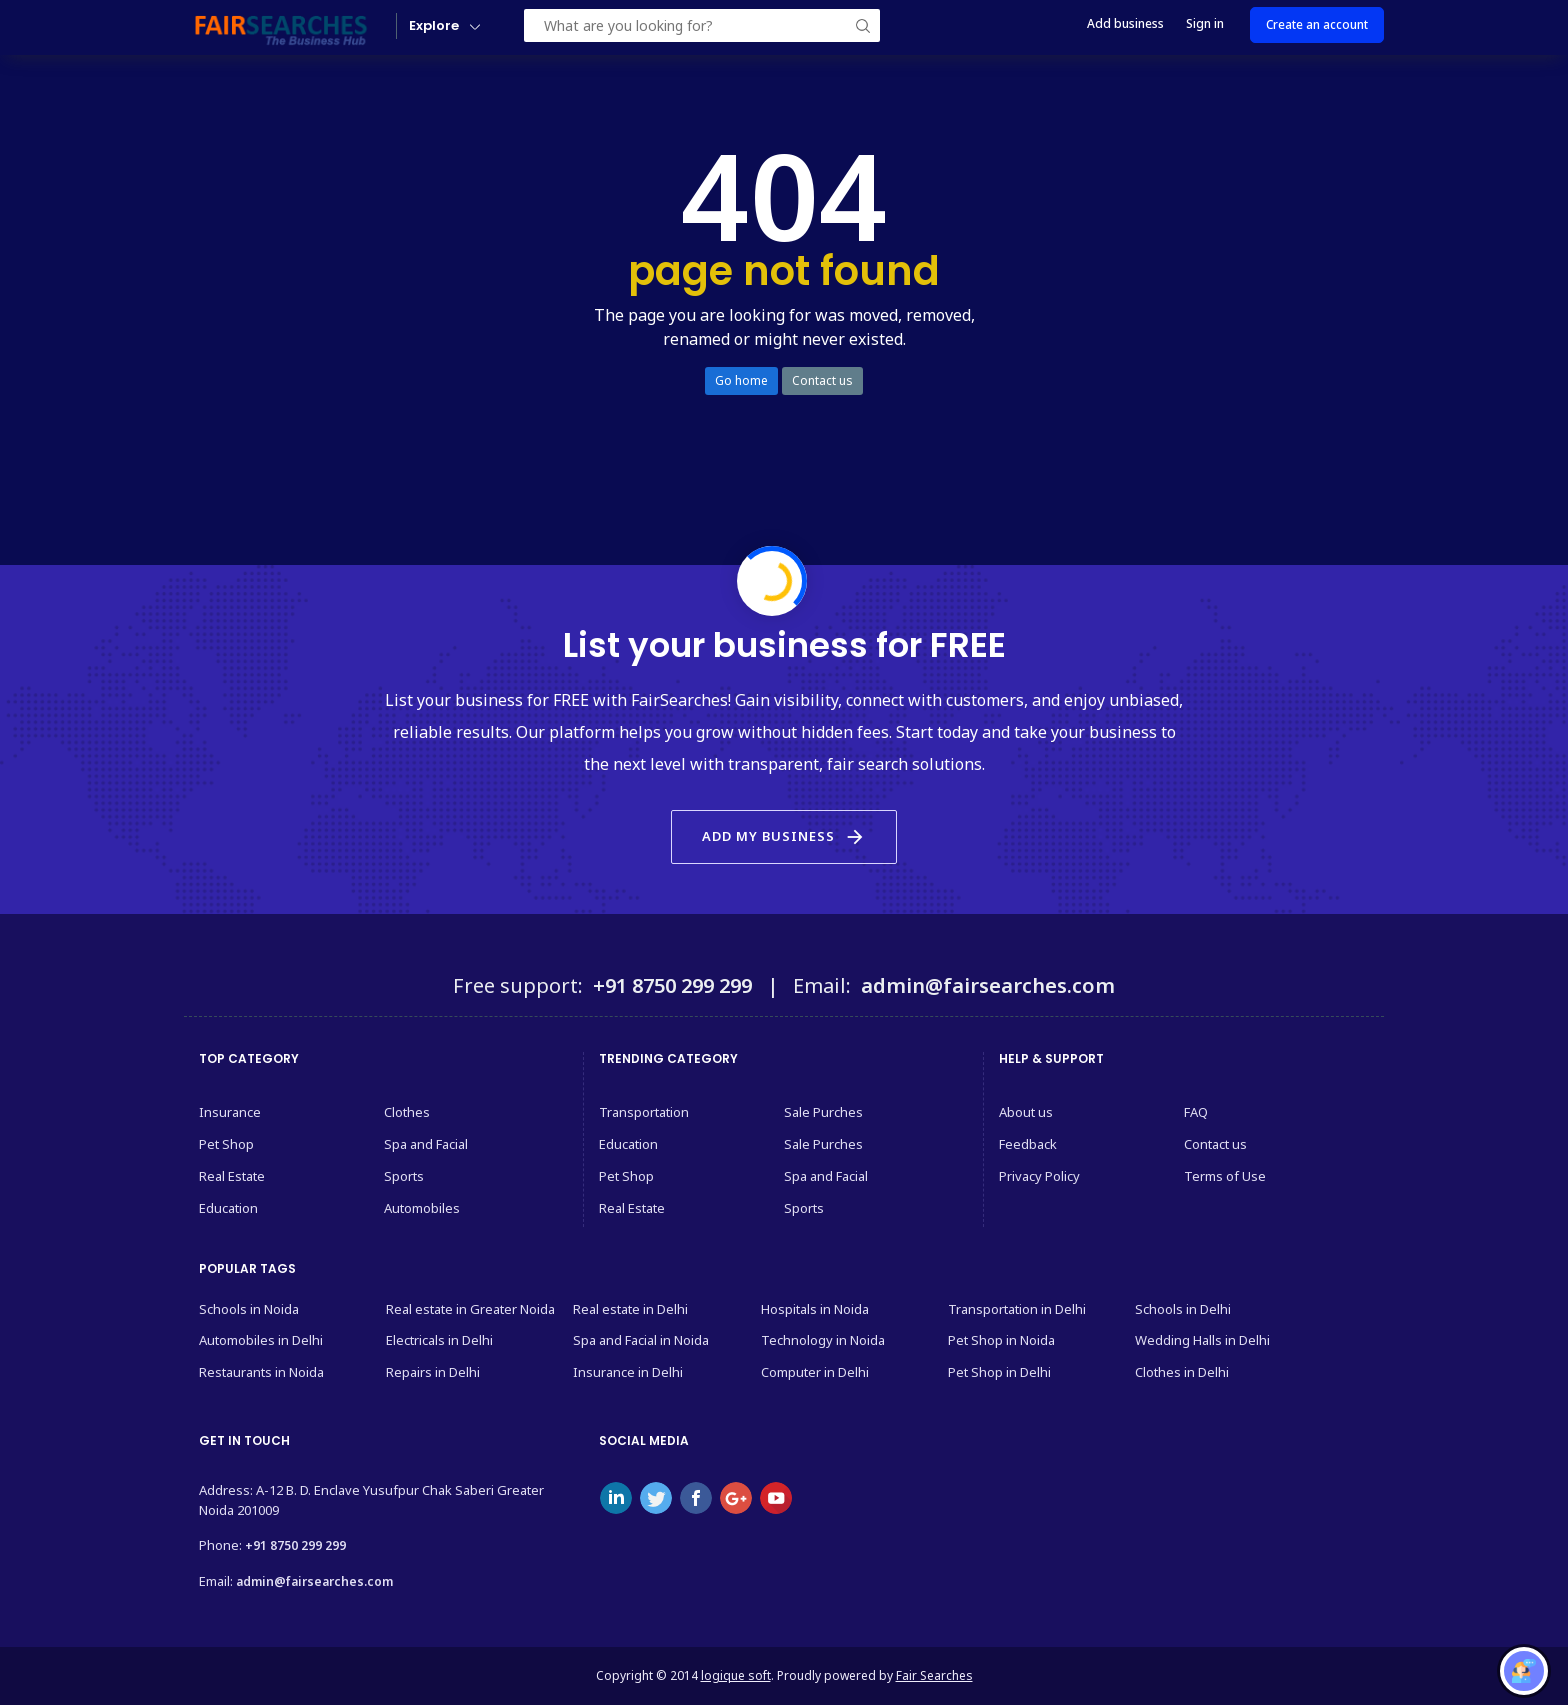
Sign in (1205, 23)
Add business (1125, 23)
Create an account (1317, 24)
